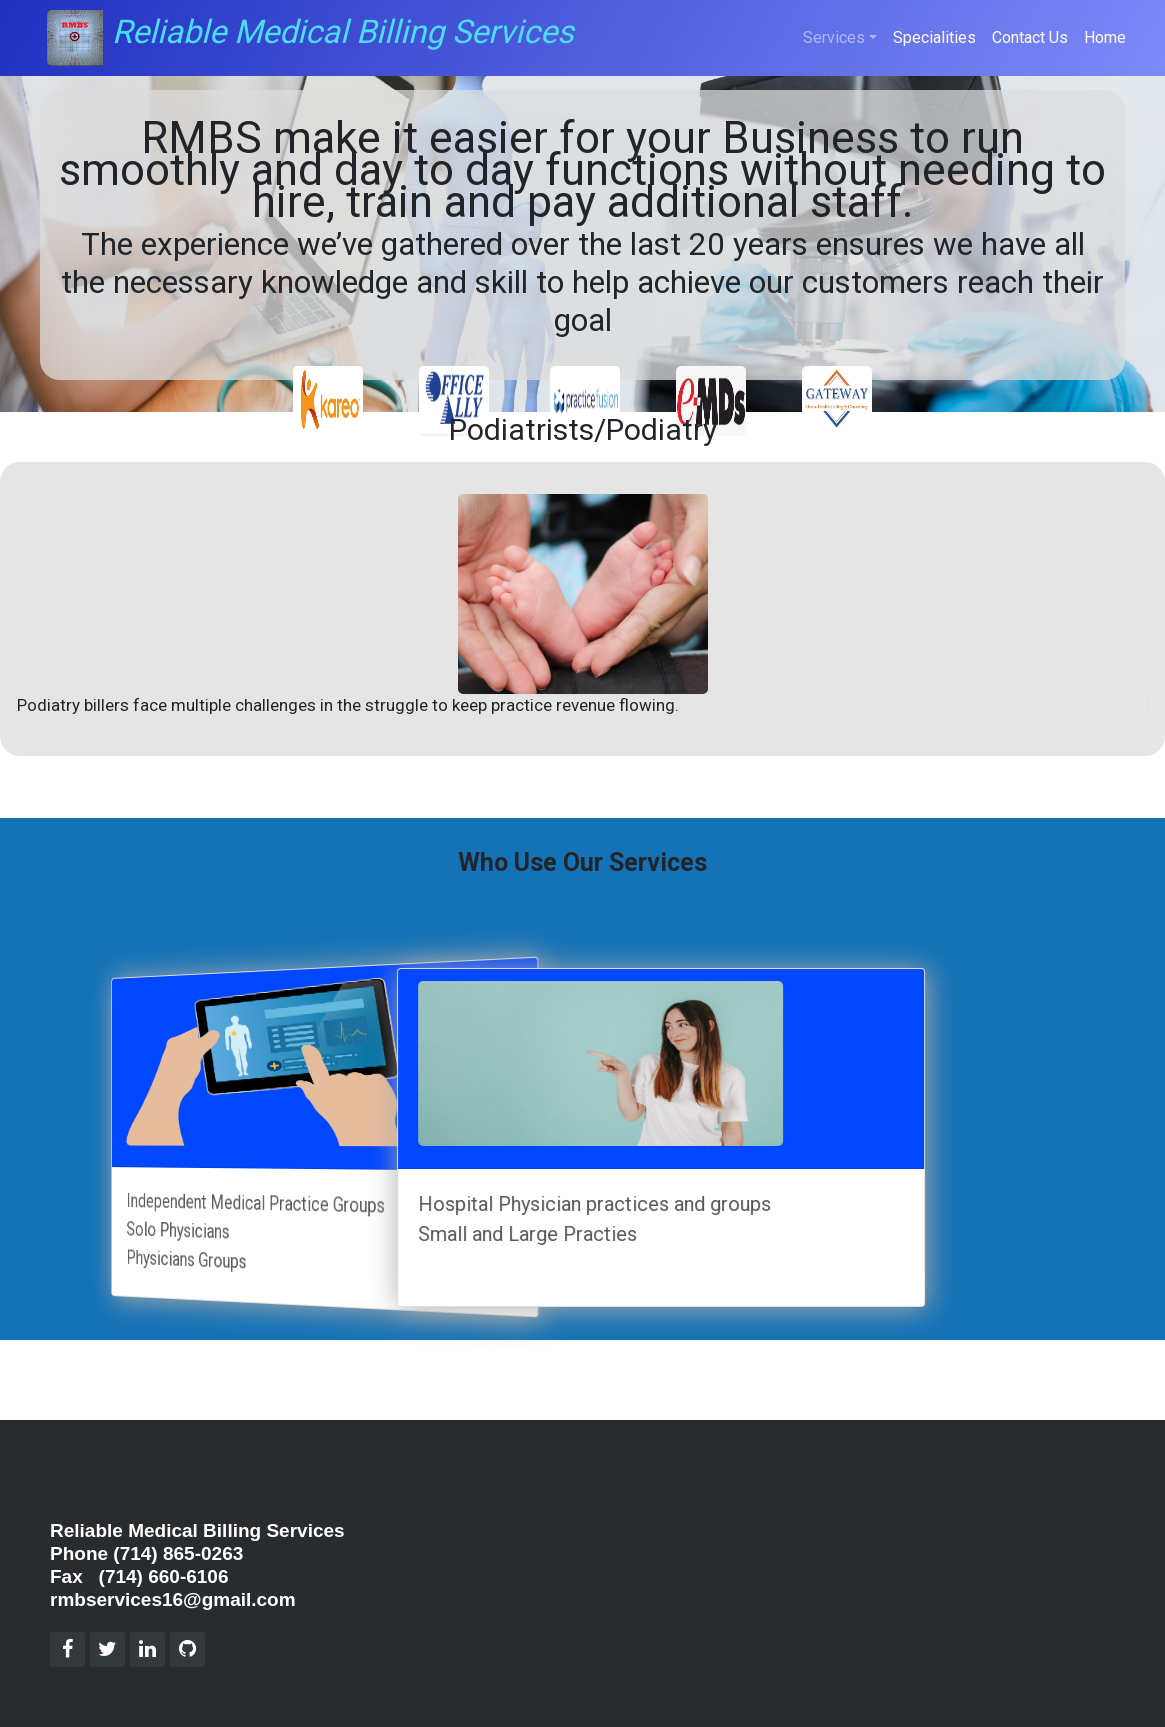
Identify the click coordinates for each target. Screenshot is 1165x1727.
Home (1105, 37)
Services (834, 37)
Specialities (934, 37)
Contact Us (1030, 37)
